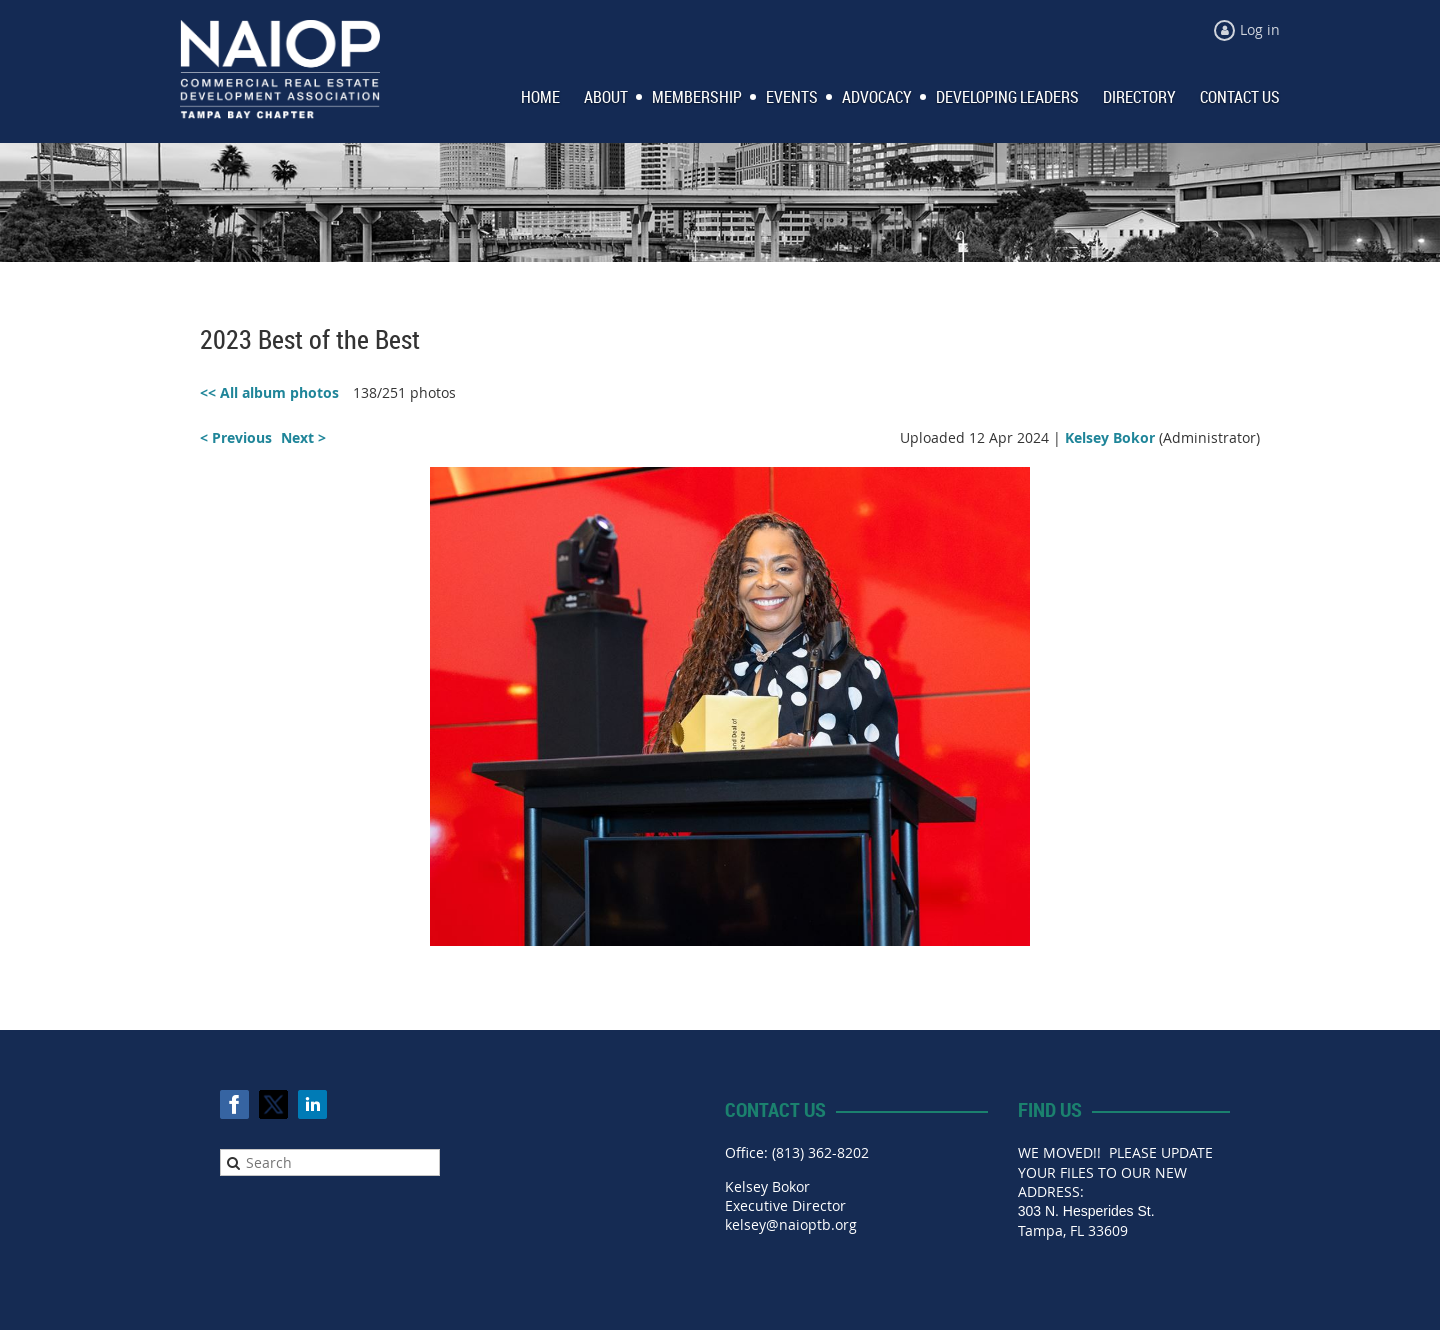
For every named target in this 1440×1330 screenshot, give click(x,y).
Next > (303, 437)
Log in (1260, 29)
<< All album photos (269, 392)
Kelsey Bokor (1110, 437)
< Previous (236, 437)
